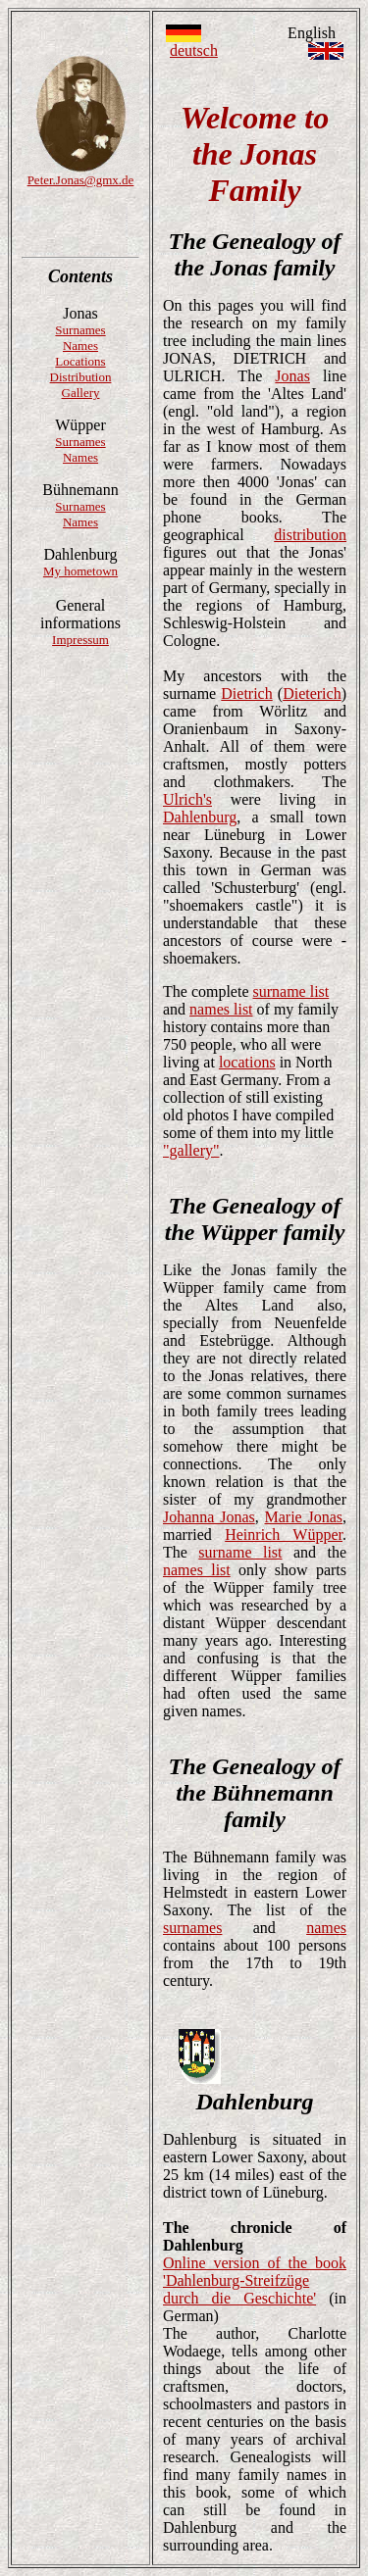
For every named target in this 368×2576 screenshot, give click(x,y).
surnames (192, 1927)
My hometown (80, 571)
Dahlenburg (200, 817)
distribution (310, 534)
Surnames (80, 329)
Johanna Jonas (209, 1517)
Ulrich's (187, 799)
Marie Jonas (303, 1517)
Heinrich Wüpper (283, 1534)
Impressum (80, 639)
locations (247, 1062)
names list (220, 1009)
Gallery (81, 392)
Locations (80, 361)
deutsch (194, 50)
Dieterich (312, 693)
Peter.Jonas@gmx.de (80, 180)
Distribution (81, 377)
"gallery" (191, 1150)
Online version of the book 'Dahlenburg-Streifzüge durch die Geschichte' (254, 2280)
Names (80, 345)
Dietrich (246, 693)
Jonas (292, 376)
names (326, 1927)
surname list (291, 991)
